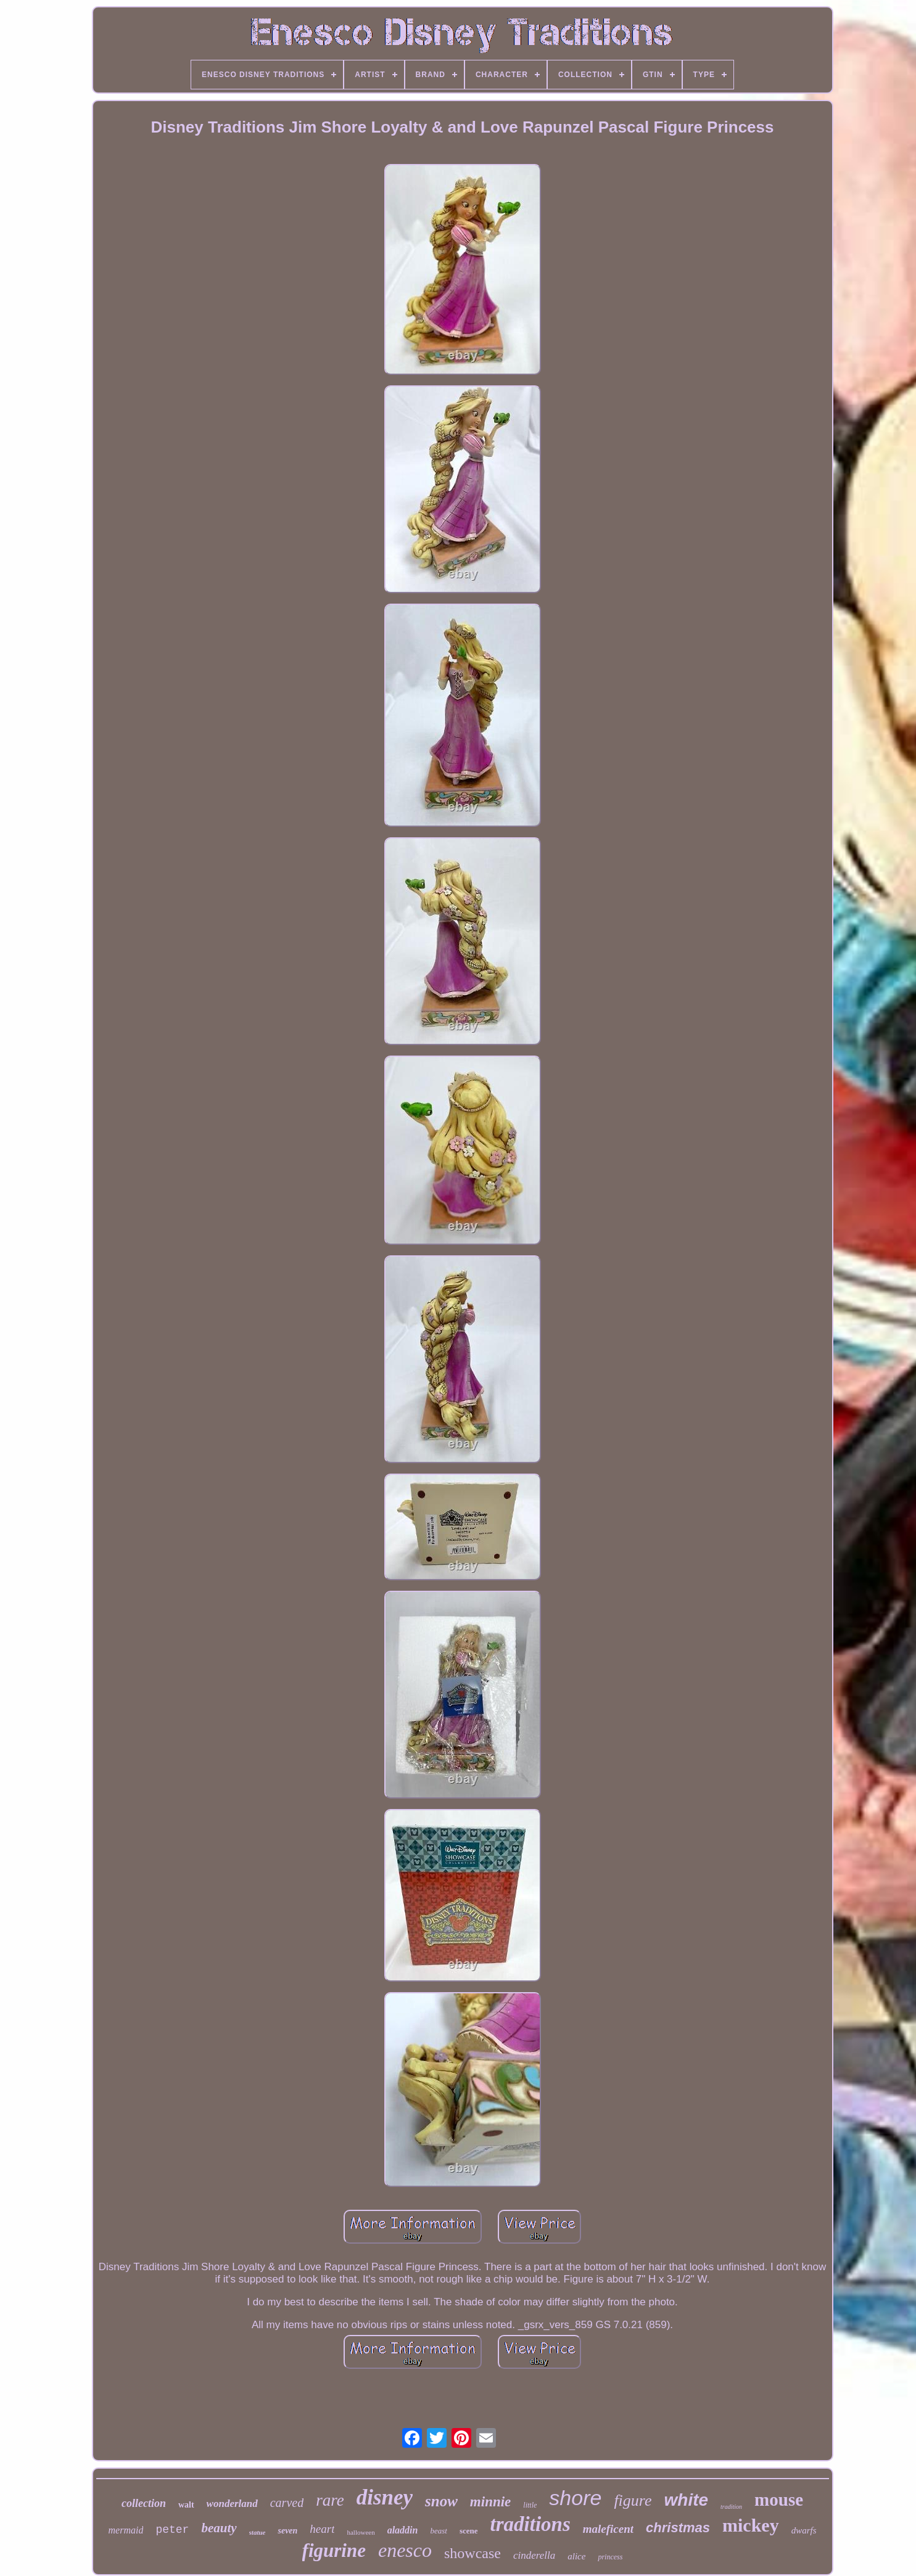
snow (441, 2501)
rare (330, 2500)
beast (438, 2530)
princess (610, 2557)
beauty (218, 2528)
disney (385, 2497)
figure (632, 2500)
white (686, 2499)
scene (469, 2530)
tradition (731, 2506)
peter (172, 2530)
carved (286, 2502)
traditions (530, 2524)
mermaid (126, 2530)
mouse (778, 2499)
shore (575, 2497)
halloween (360, 2532)
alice (576, 2556)
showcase (472, 2553)
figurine (334, 2550)
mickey (750, 2525)
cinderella (534, 2555)
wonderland (232, 2503)
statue (257, 2532)
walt (186, 2504)
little (530, 2505)
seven (287, 2530)
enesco (405, 2550)
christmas (678, 2527)
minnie (490, 2501)
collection (144, 2503)
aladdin (402, 2530)
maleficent (608, 2528)
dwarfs (804, 2530)
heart (322, 2528)
